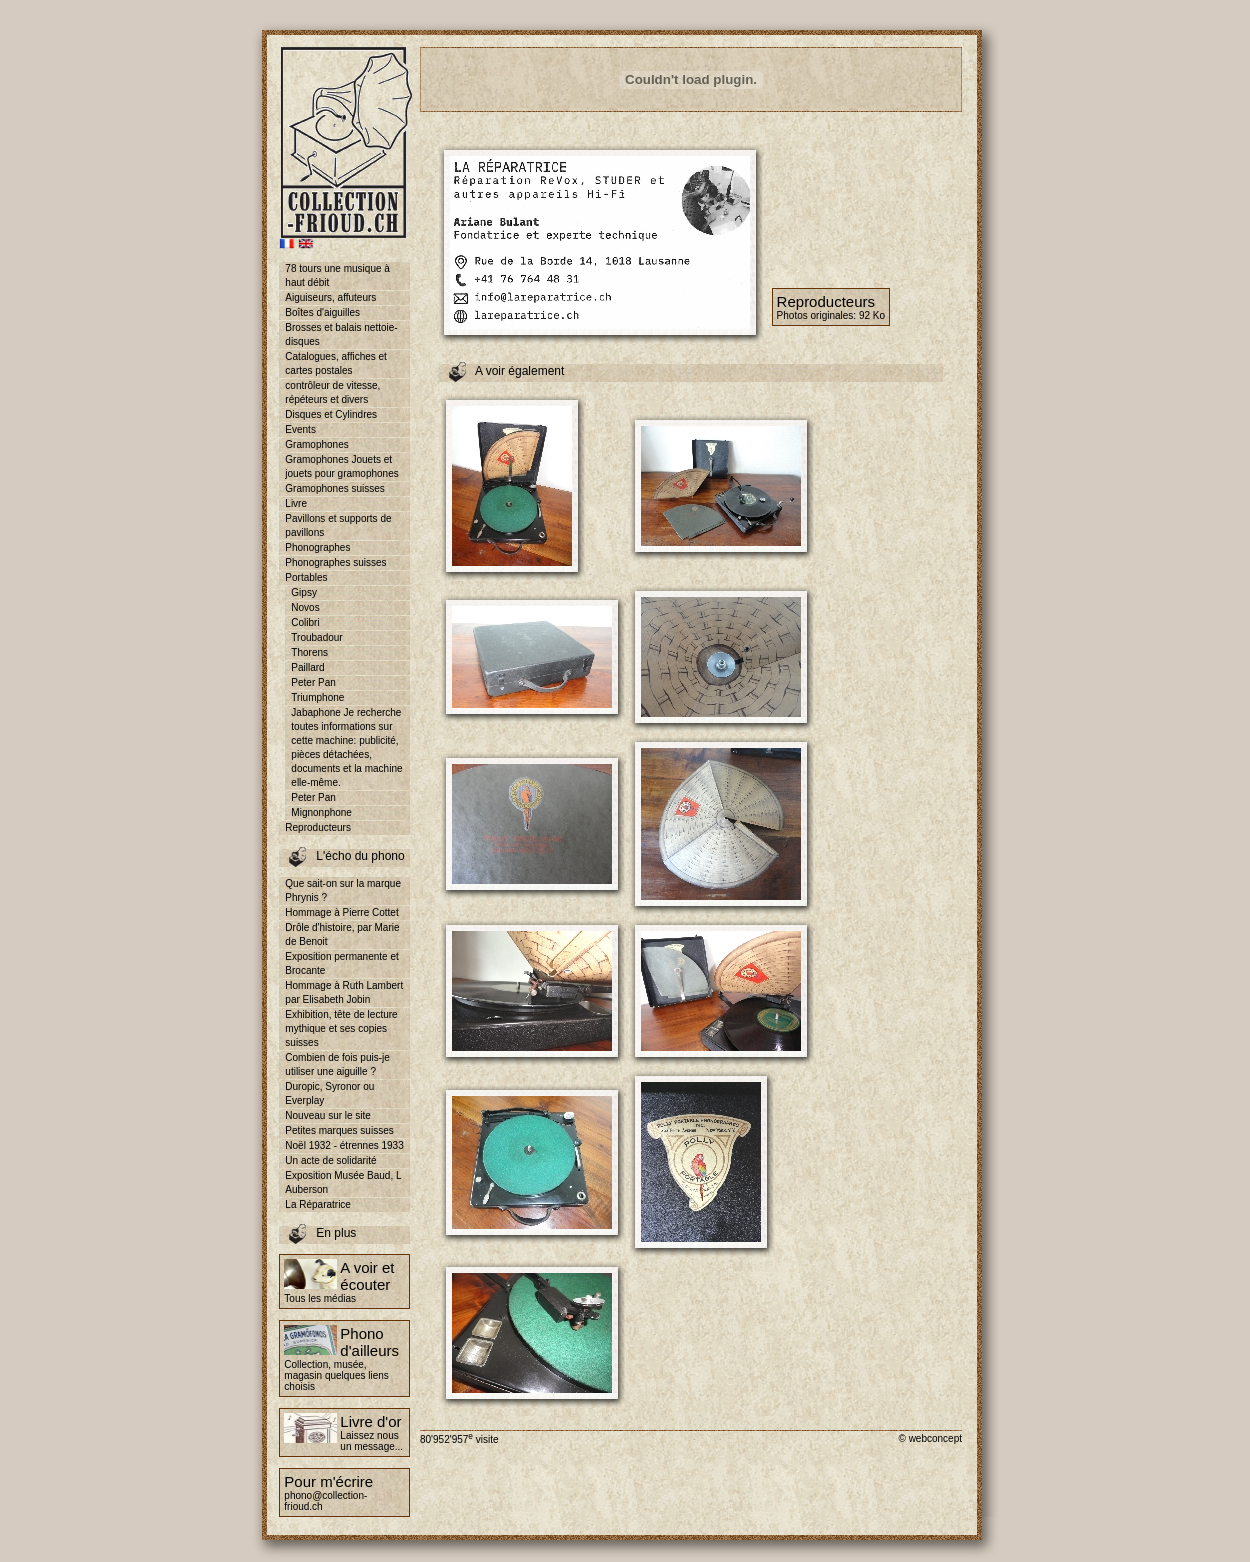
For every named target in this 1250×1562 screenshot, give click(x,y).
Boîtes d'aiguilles (322, 312)
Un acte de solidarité (330, 1160)
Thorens (309, 652)
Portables (306, 577)
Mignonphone (321, 812)
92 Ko (872, 315)
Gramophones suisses (335, 488)
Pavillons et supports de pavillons (338, 525)
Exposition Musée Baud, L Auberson (343, 1182)
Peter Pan (313, 682)
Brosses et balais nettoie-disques (341, 334)
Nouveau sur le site (328, 1115)
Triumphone (317, 697)
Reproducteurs (318, 827)
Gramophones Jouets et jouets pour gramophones (341, 466)
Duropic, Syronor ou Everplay (329, 1093)
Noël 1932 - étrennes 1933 (344, 1145)
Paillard (307, 667)
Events (300, 429)
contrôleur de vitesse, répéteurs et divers (332, 392)
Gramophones (316, 444)
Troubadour (316, 637)
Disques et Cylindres (331, 414)
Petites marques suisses (339, 1130)
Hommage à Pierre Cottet (341, 912)
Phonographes (317, 547)
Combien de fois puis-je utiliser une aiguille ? (337, 1064)
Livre (296, 503)
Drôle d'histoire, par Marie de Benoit (342, 934)
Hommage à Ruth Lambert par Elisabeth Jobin (344, 992)
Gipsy (304, 592)
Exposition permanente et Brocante (341, 963)
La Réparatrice (318, 1204)
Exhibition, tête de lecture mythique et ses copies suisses (341, 1028)
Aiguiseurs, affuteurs (330, 297)
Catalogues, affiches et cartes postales (336, 363)
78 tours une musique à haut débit (337, 275)
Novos (305, 607)
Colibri (305, 622)
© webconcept (930, 1438)
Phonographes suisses (335, 562)
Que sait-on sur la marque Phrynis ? (343, 890)
